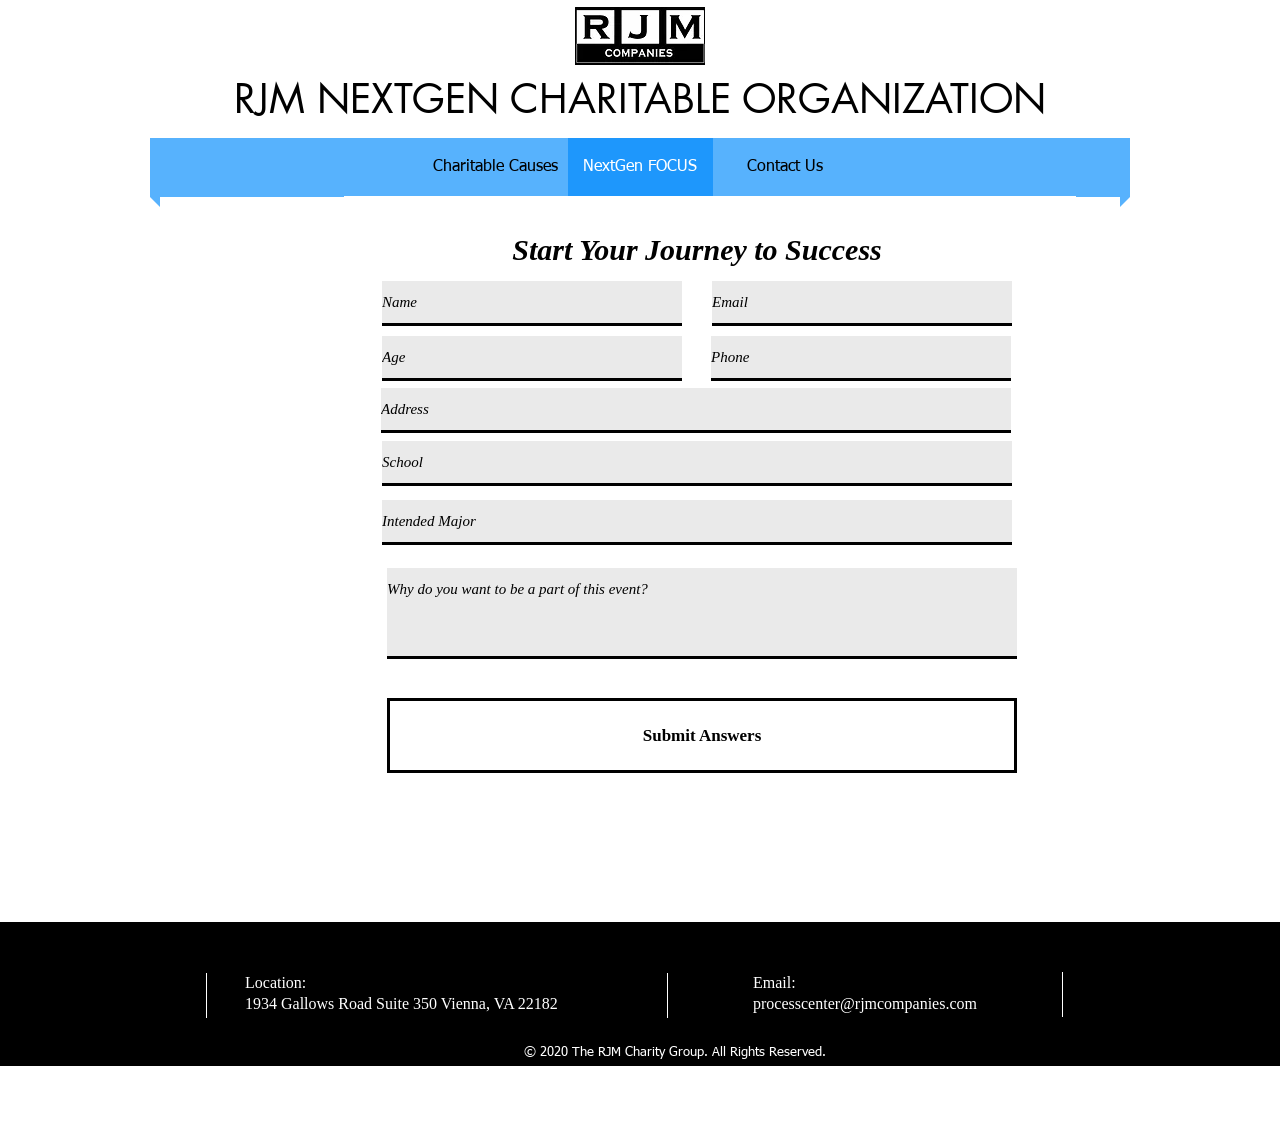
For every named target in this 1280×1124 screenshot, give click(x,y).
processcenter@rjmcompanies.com (865, 1003)
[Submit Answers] (702, 735)
